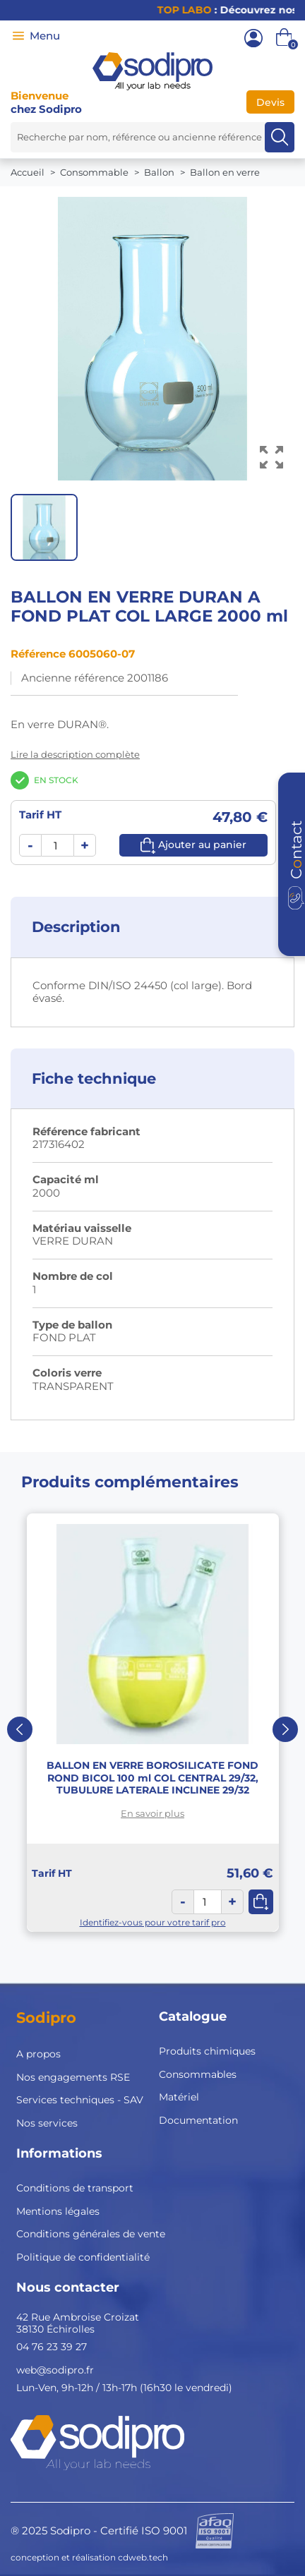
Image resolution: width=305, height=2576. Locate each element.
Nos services (47, 2123)
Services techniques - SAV (79, 2099)
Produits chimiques (207, 2051)
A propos (38, 2054)
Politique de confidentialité (83, 2257)
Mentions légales (58, 2211)
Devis (270, 102)
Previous (19, 1729)
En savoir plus (152, 1813)
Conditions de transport (74, 2188)
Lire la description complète (75, 754)
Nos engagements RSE (73, 2077)
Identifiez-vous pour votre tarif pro (153, 1922)
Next (285, 1729)
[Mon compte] (253, 38)
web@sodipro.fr (55, 2370)
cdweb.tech (143, 2557)
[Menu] (18, 36)
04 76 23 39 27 (51, 2346)
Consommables (198, 2074)
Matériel (179, 2097)
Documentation (198, 2120)
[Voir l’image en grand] (271, 457)
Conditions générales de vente (90, 2233)
